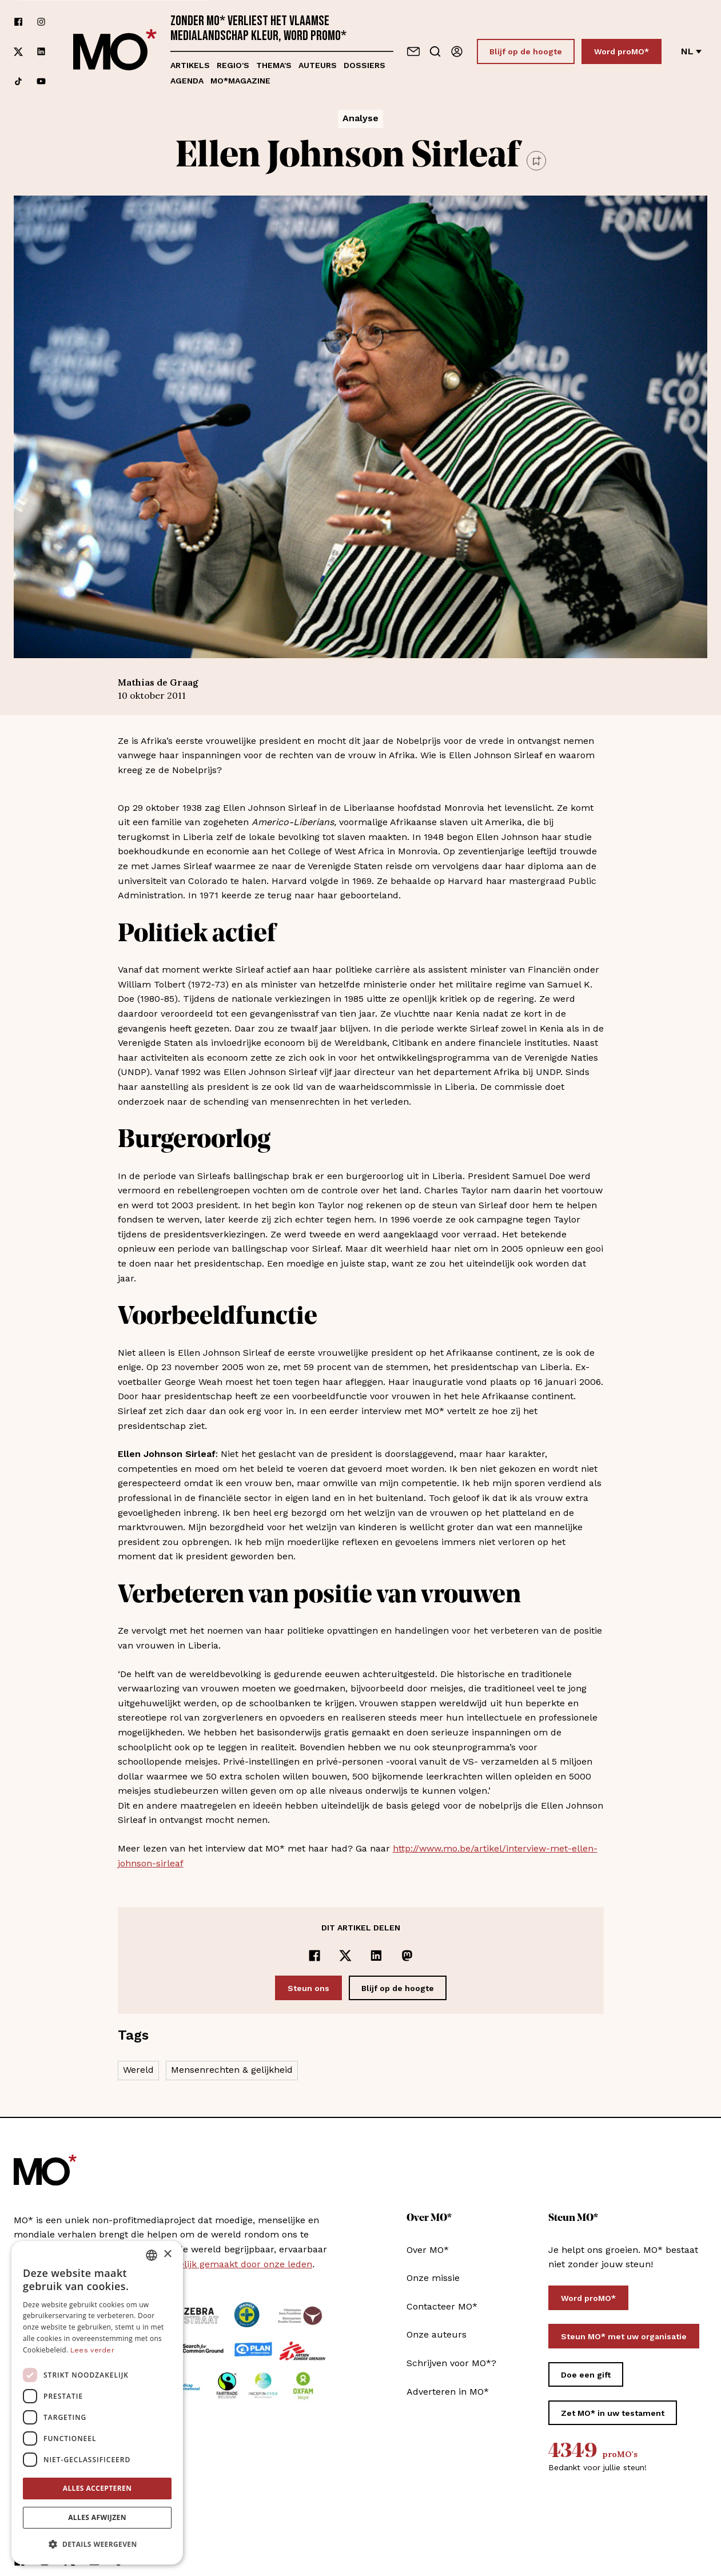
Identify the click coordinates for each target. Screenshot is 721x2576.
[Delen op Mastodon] (407, 1955)
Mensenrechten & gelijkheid (232, 2069)
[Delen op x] (345, 1955)
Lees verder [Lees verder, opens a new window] (92, 2350)
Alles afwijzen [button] (97, 2517)
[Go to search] (435, 51)
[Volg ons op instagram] (41, 22)
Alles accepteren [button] (97, 2488)
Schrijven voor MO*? (451, 2363)
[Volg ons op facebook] (18, 22)
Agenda (187, 80)
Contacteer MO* (442, 2306)
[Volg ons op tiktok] (18, 81)
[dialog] (97, 2403)
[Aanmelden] (457, 51)
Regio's (233, 65)
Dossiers (364, 65)
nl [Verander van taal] (691, 51)
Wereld (138, 2069)
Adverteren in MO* (448, 2391)
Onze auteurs (437, 2334)
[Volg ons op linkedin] (41, 51)
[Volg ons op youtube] (41, 81)
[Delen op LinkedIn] (376, 1955)
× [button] (167, 2254)
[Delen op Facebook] (314, 1955)
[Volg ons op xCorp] (18, 51)
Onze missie (433, 2277)
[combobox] (151, 2255)
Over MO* (428, 2249)
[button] (97, 2544)
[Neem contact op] (413, 51)
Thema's (274, 65)
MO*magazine (240, 80)
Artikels (190, 65)
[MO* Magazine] (115, 51)
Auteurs (317, 65)
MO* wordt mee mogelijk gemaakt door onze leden (199, 2264)
